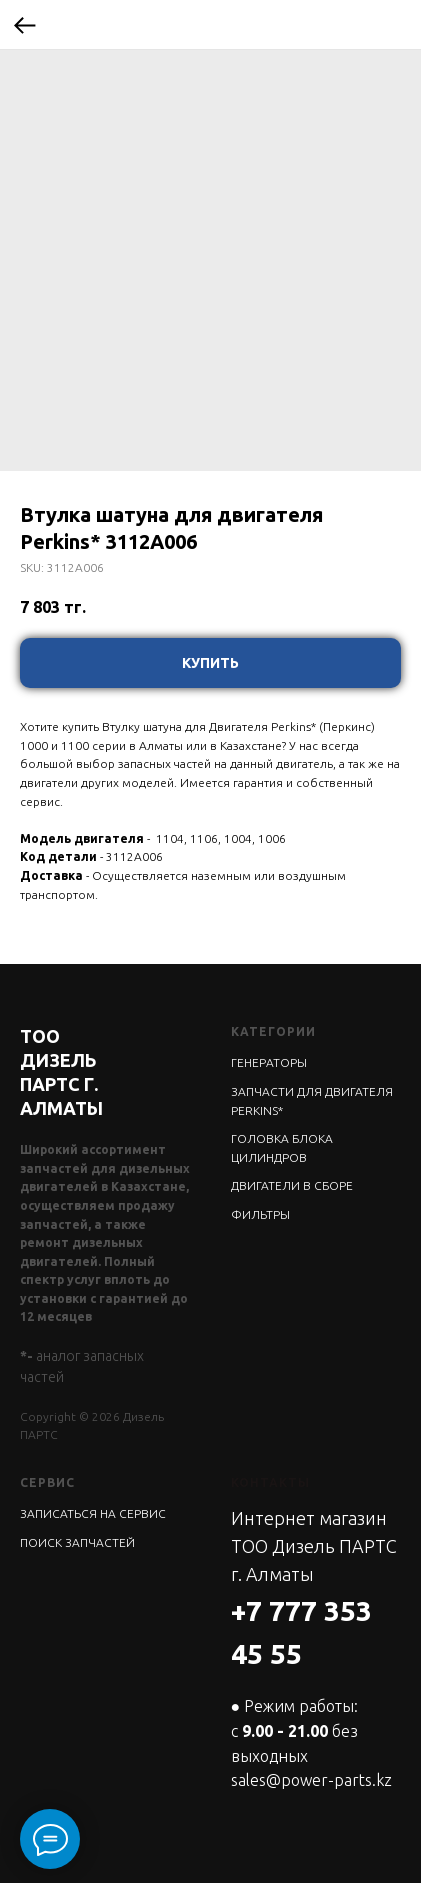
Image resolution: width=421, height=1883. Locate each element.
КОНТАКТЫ (270, 1482)
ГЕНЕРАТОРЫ (269, 1062)
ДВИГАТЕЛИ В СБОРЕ (292, 1185)
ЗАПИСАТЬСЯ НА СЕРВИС (93, 1513)
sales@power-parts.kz (311, 1780)
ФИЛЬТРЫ (260, 1214)
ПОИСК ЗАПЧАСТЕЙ (77, 1542)
